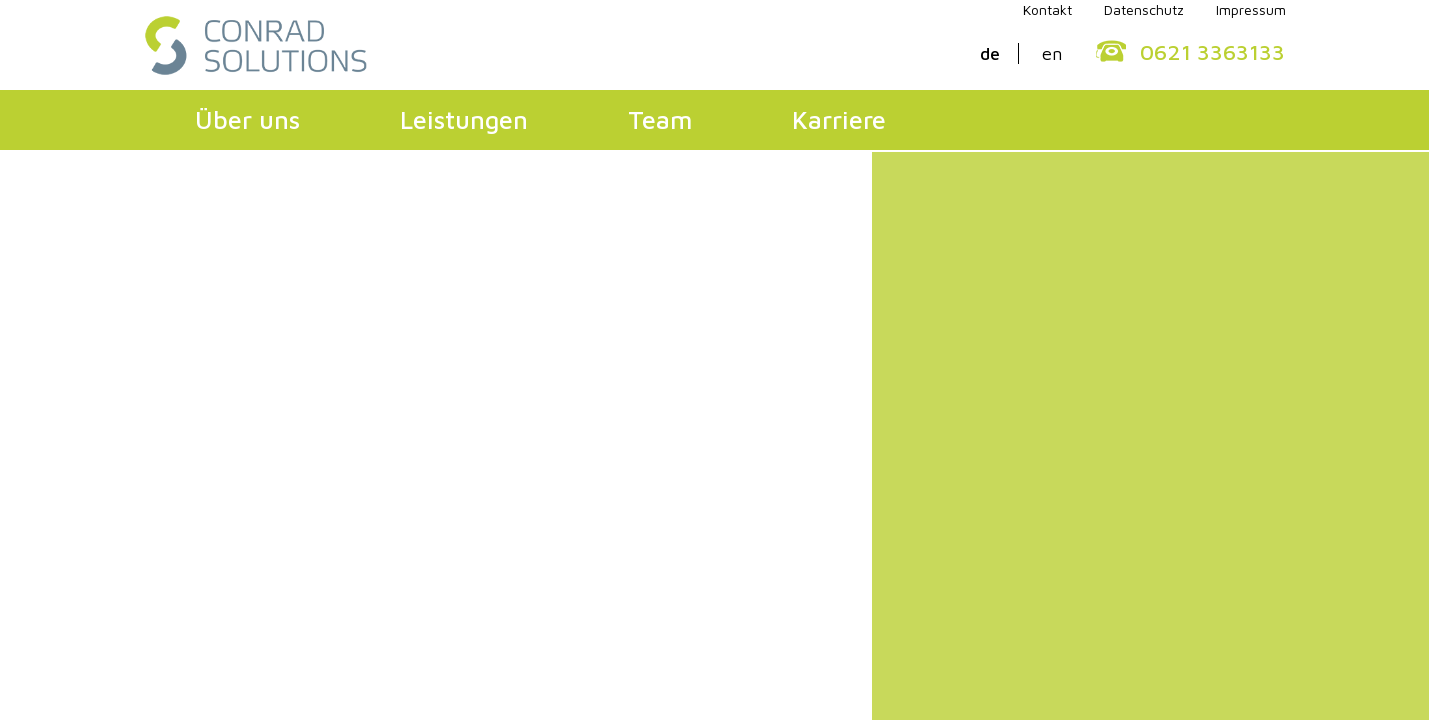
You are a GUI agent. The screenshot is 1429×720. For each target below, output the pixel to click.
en (1052, 53)
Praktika (1086, 471)
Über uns (247, 119)
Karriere (839, 119)
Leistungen (464, 119)
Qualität (207, 445)
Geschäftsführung (247, 394)
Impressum (519, 573)
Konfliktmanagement (552, 471)
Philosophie (222, 419)
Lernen (495, 445)
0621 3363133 (1212, 52)
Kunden (205, 471)
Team (660, 119)
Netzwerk (800, 445)
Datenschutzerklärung (349, 573)
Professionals (1105, 394)
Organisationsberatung (558, 394)
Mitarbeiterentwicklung (562, 419)
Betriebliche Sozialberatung (579, 496)
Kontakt (192, 573)
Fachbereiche (813, 419)
